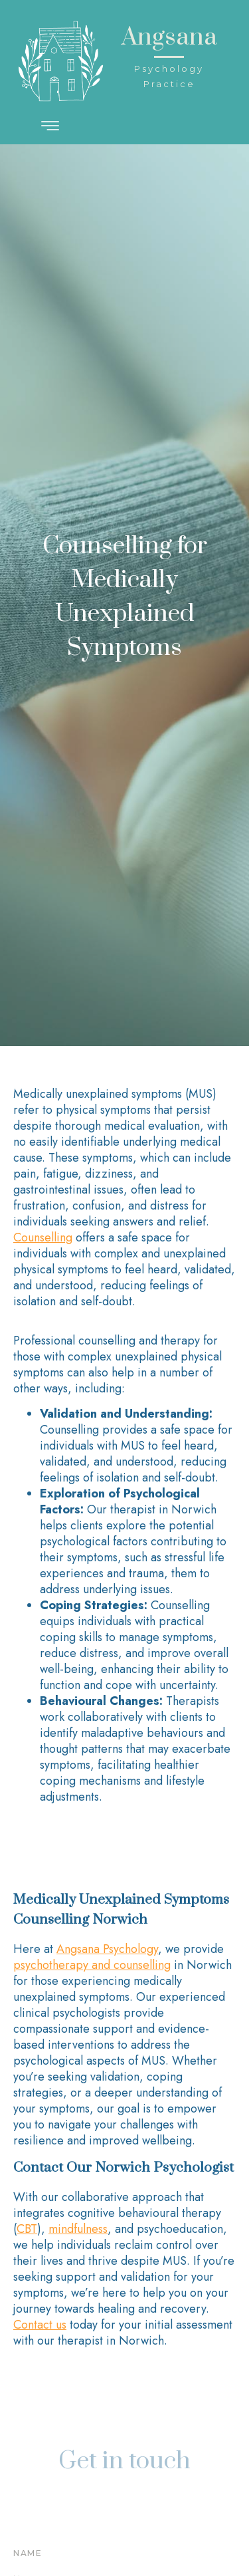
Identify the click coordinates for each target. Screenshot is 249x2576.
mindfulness (78, 2229)
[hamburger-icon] (51, 127)
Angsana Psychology (107, 1949)
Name (27, 2553)
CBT (27, 2229)
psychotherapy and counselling (92, 1965)
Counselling (42, 1237)
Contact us (39, 2324)
